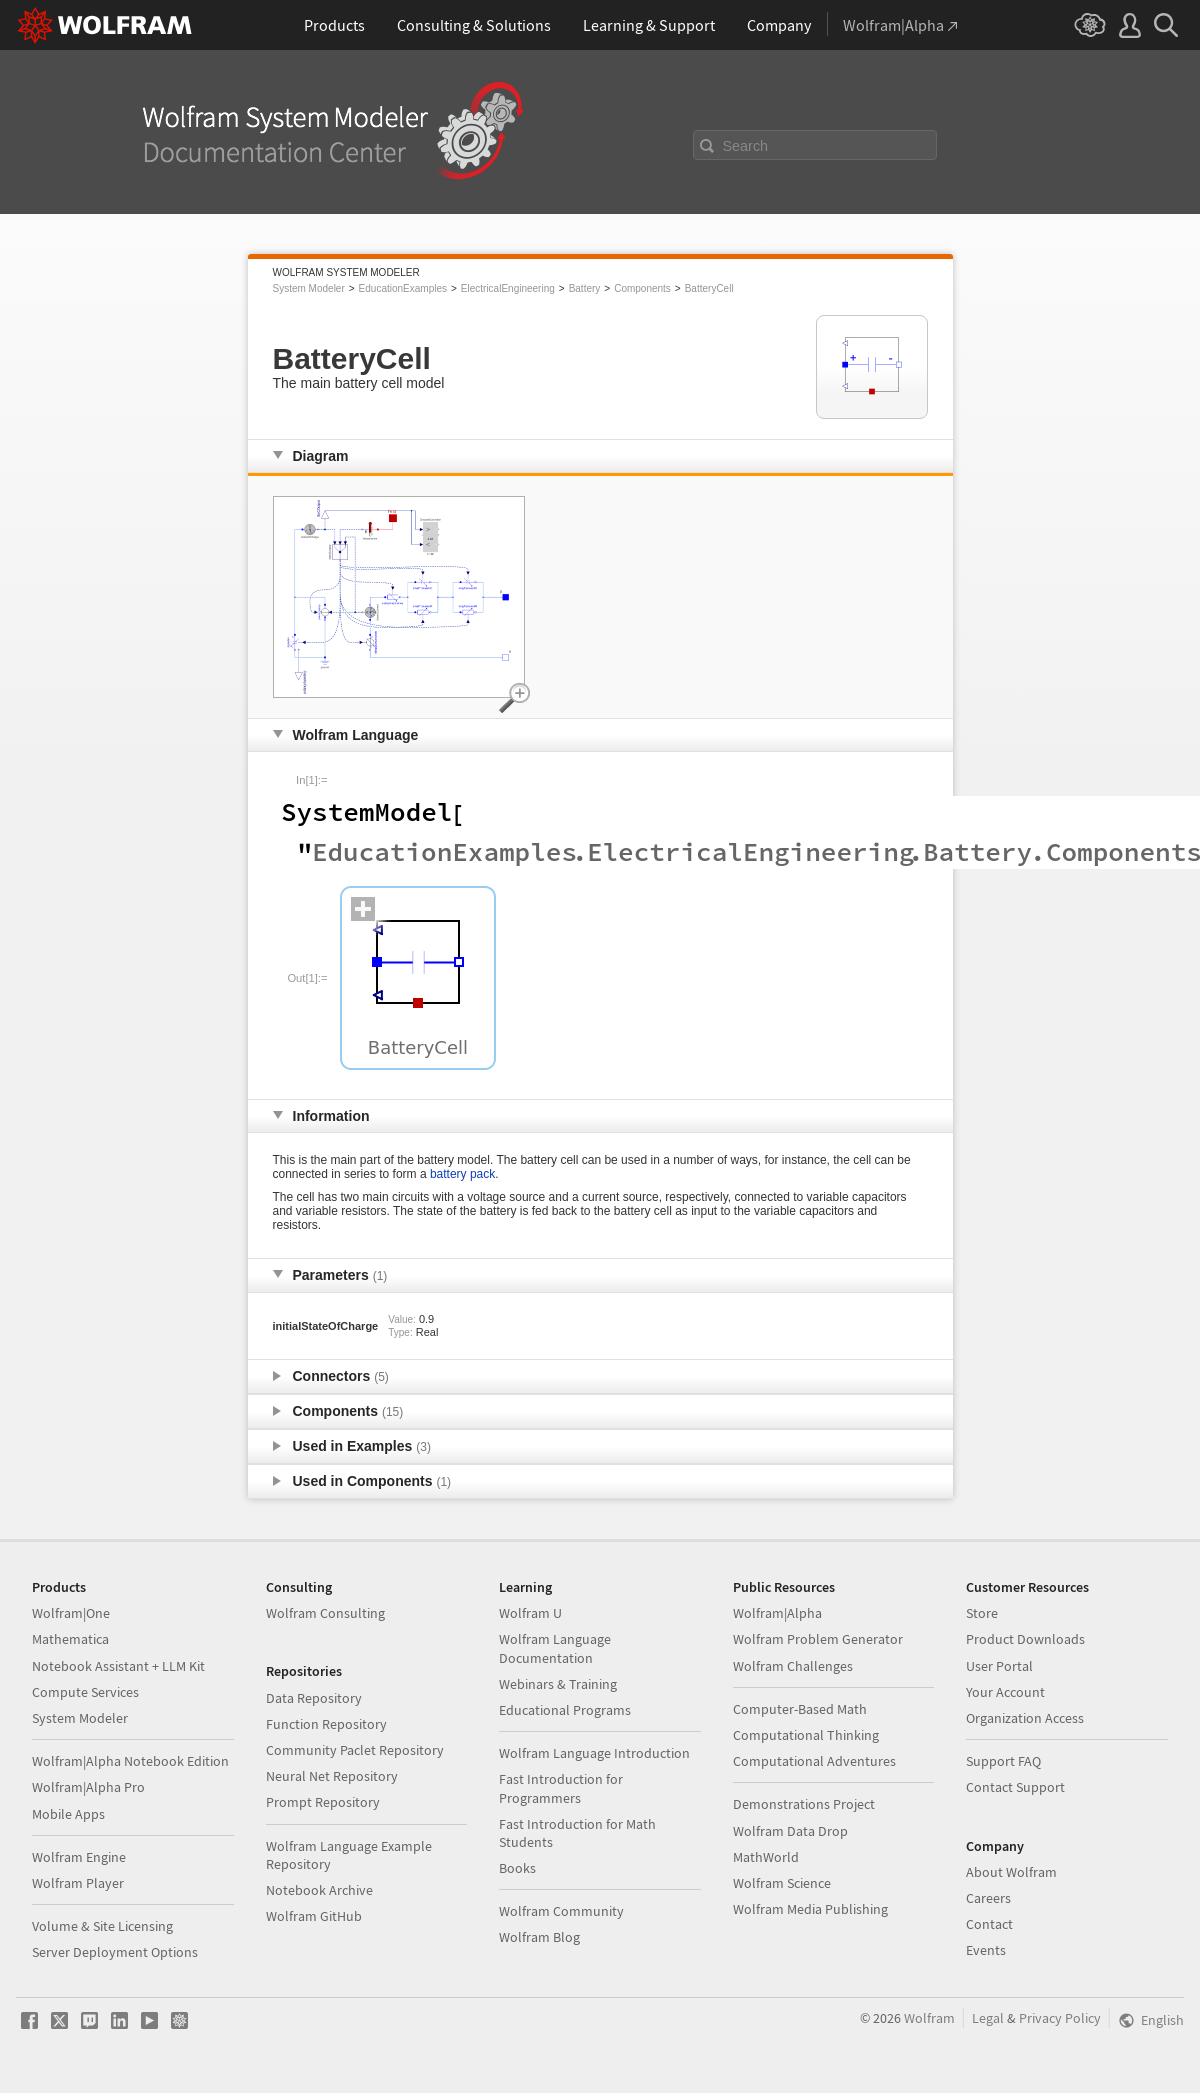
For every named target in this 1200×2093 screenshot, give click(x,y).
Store (982, 1613)
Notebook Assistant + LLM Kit (118, 1666)
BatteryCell (709, 288)
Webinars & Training (558, 1684)
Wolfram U (530, 1613)
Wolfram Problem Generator (818, 1639)
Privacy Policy (1060, 2018)
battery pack (462, 1174)
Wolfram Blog (539, 1937)
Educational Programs (565, 1710)
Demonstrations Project (804, 1804)
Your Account (1005, 1692)
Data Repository (314, 1698)
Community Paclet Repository (355, 1750)
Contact (989, 1924)
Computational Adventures (814, 1761)
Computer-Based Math (800, 1709)
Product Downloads (1025, 1639)
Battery (585, 288)
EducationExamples (403, 288)
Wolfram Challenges (793, 1666)
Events (986, 1950)
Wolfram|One (71, 1613)
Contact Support (1015, 1787)
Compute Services (85, 1692)
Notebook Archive (319, 1890)
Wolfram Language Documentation (555, 1648)
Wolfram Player (78, 1883)
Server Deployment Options (115, 1952)
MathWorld (766, 1857)
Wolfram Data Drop (790, 1831)
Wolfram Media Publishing (810, 1909)
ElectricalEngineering (508, 288)
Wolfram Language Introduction (594, 1753)
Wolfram (929, 2018)
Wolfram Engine (79, 1857)
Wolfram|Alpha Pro (88, 1787)
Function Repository (326, 1724)
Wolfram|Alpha (777, 1613)
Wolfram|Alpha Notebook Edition (130, 1761)
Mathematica (70, 1639)
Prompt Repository (323, 1802)
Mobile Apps (68, 1814)
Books (517, 1868)
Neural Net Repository (332, 1776)
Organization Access (1025, 1718)
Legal (988, 2018)
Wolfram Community (561, 1911)
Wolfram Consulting (325, 1613)
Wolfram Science (782, 1883)
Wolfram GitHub (314, 1916)
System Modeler (309, 288)
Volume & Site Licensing (102, 1926)
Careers (988, 1898)
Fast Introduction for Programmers (561, 1788)
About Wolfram (1011, 1872)
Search (746, 146)
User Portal (999, 1666)
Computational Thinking (806, 1735)
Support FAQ (1003, 1761)
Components (642, 288)
